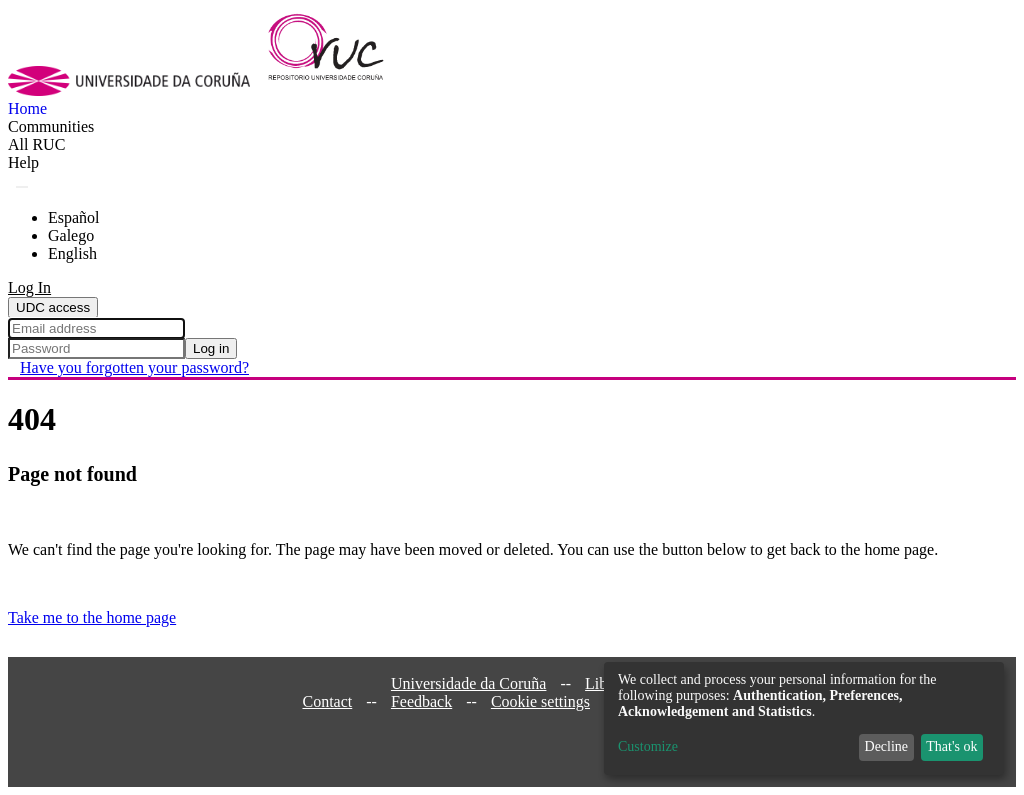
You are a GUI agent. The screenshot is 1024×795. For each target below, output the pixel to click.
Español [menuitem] (74, 217)
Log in (211, 348)
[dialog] (804, 718)
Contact (327, 701)
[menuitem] (36, 145)
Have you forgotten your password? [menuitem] (134, 367)
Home (27, 108)
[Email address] (96, 328)
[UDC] (135, 90)
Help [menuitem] (23, 162)
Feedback (421, 701)
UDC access (53, 307)
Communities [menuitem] (51, 126)
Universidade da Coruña (469, 683)
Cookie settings (540, 701)
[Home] (337, 90)
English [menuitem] (72, 253)
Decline (887, 746)
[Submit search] (22, 187)
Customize (648, 746)
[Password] (96, 348)
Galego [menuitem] (71, 235)
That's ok (951, 746)
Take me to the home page (92, 617)
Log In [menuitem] (29, 287)
